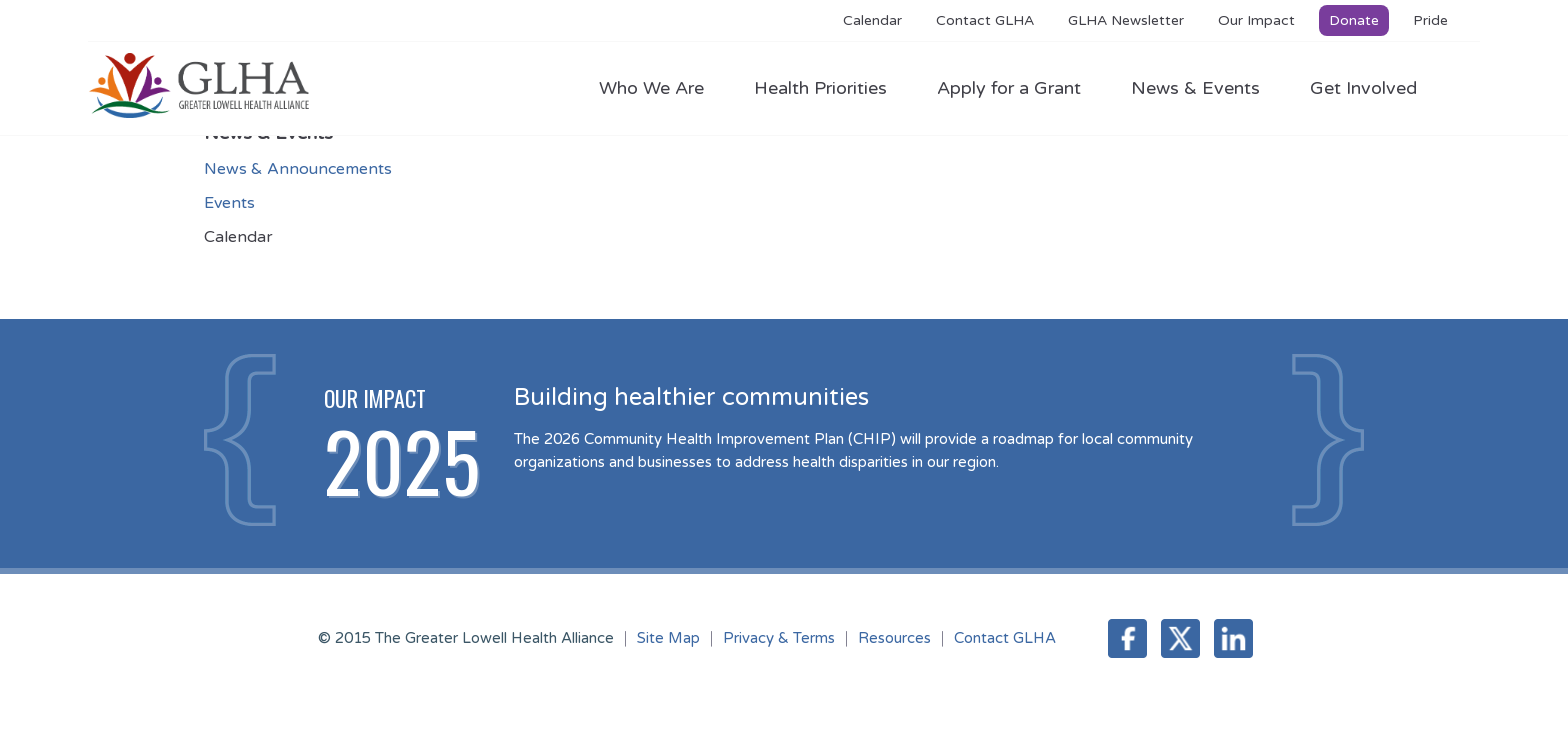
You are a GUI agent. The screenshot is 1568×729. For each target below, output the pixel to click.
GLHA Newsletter (1126, 20)
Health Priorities (830, 88)
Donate (1354, 20)
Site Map (668, 638)
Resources (894, 638)
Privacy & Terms (779, 638)
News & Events (1205, 88)
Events (229, 203)
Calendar (872, 20)
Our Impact (1256, 20)
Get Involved (1363, 88)
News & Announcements (298, 169)
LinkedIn (1233, 638)
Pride (1430, 20)
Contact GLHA (985, 20)
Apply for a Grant (1019, 88)
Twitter (1180, 638)
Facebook (1127, 638)
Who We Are (661, 88)
